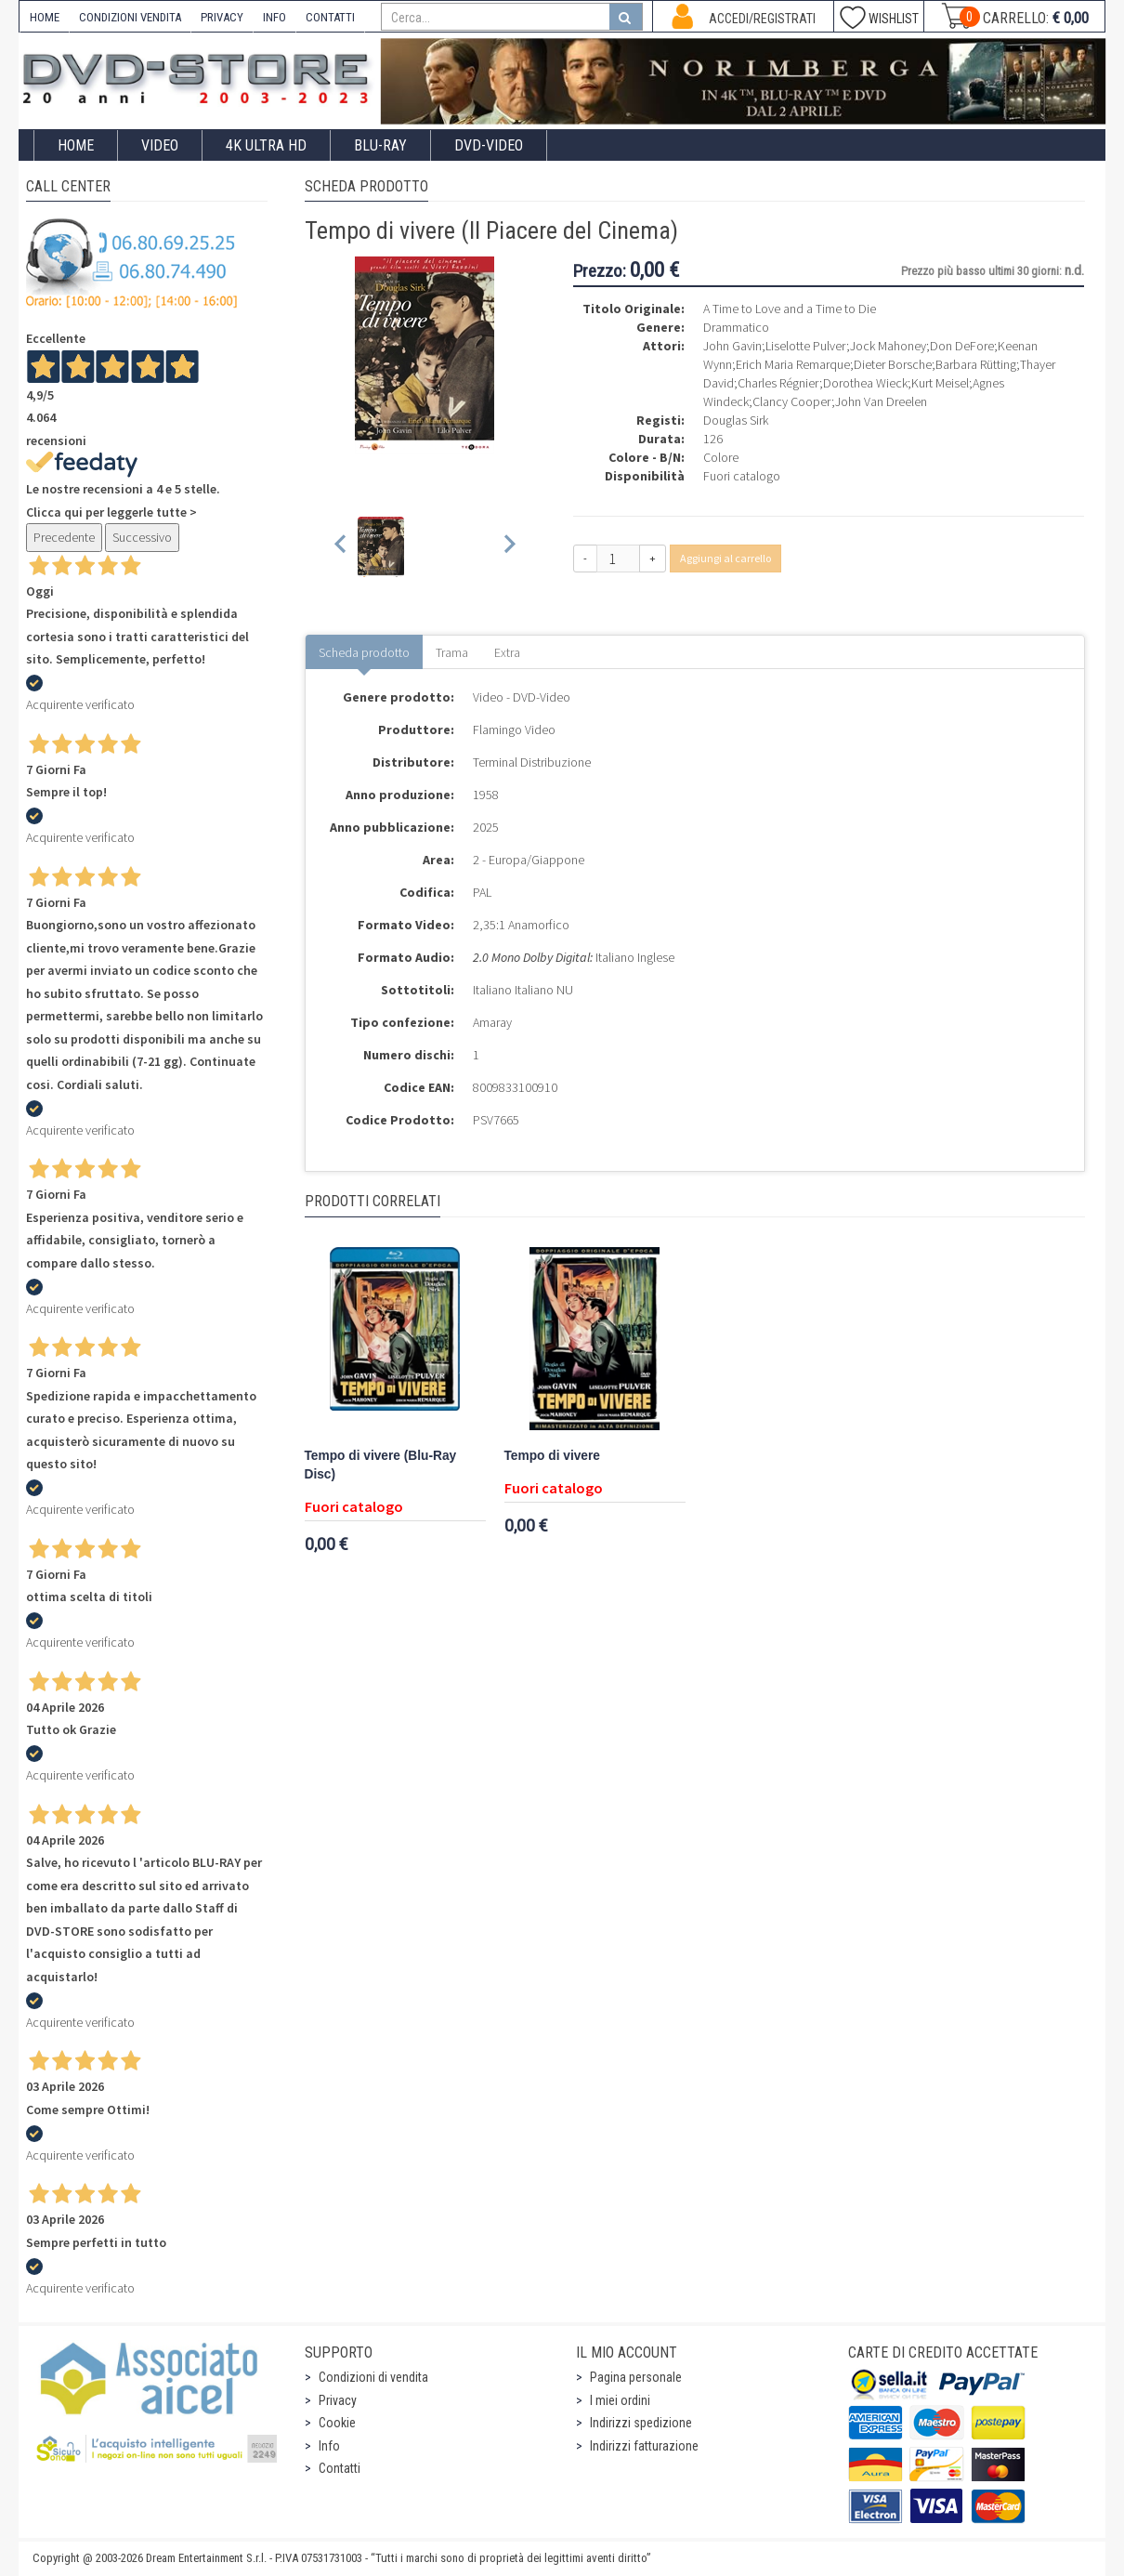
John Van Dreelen (881, 401)
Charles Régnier (778, 383)
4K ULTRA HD (266, 145)
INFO (274, 17)
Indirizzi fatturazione (644, 2445)
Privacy (338, 2400)
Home (76, 145)
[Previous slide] (341, 546)
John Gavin (732, 345)
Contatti (339, 2468)
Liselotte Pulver (805, 345)
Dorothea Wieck (865, 383)
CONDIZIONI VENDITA (130, 17)
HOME (44, 17)
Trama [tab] (452, 652)
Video (159, 145)
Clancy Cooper (791, 401)
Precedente (64, 537)
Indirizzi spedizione (641, 2422)
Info (329, 2445)
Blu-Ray (380, 145)
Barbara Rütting (975, 364)
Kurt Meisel (940, 383)
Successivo (142, 537)
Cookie (337, 2422)
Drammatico (736, 327)
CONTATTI (330, 17)
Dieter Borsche (893, 364)
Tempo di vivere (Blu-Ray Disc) (381, 1465)
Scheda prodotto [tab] (364, 652)
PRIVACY (222, 17)
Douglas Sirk (735, 420)
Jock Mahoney (888, 345)
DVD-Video (488, 145)
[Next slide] (508, 546)
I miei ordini (620, 2400)
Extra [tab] (507, 652)
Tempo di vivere (552, 1456)
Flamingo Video (514, 729)
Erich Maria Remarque (793, 364)
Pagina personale (636, 2377)
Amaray (492, 1022)
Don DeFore (962, 345)
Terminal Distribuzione (532, 762)
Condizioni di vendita (373, 2377)
